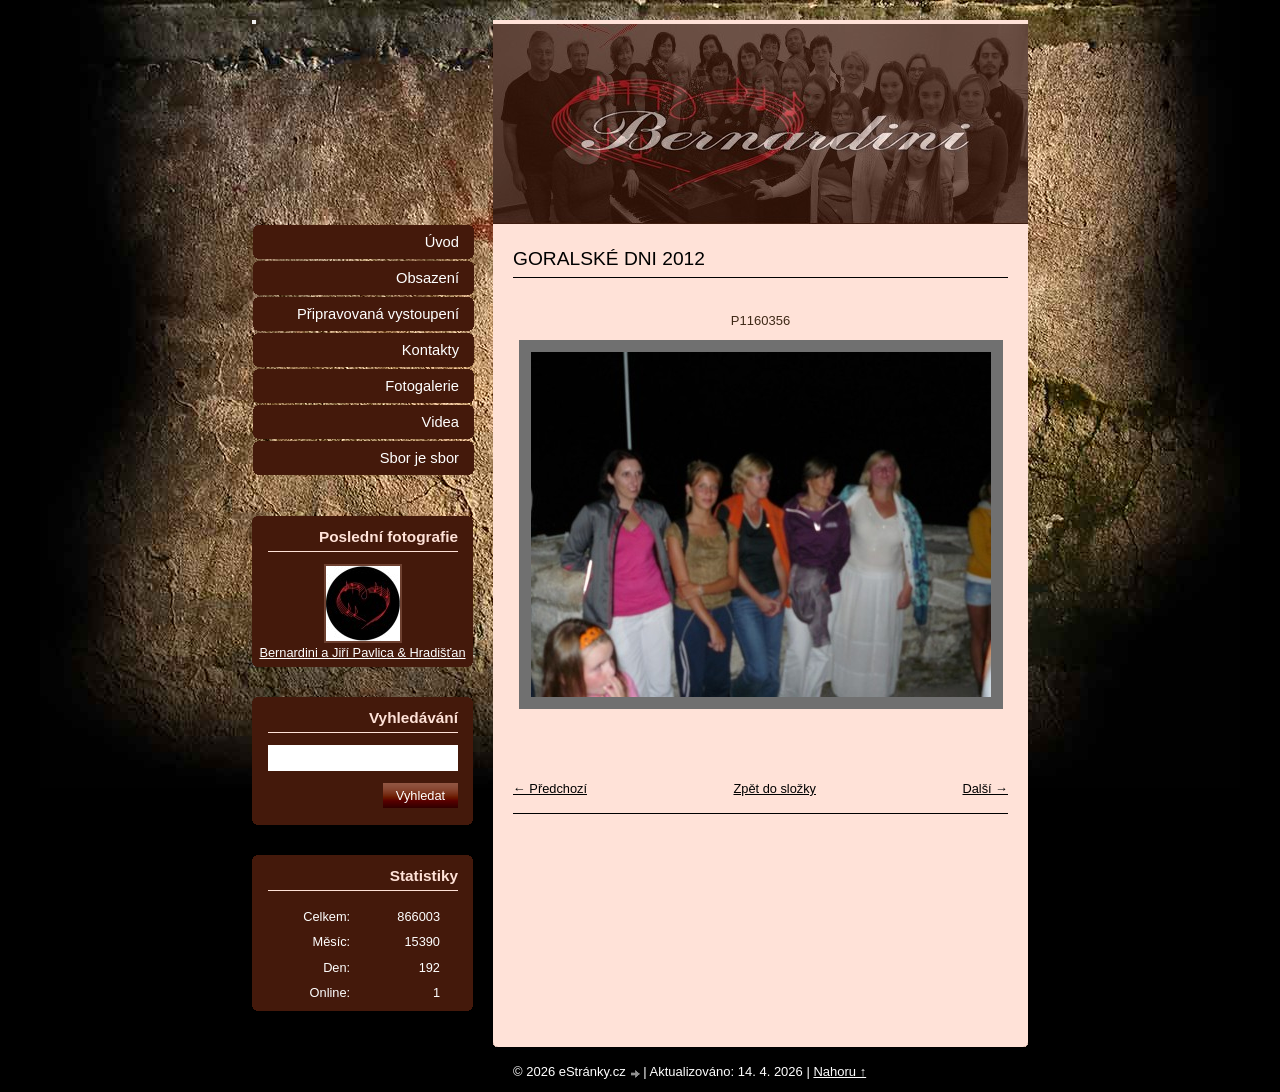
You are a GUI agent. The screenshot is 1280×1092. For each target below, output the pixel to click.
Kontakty (430, 350)
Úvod (442, 242)
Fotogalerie (422, 386)
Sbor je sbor (419, 458)
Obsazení (427, 278)
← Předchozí (550, 788)
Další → (985, 788)
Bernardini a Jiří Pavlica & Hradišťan (362, 652)
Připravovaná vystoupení (378, 314)
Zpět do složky (774, 788)
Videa (440, 422)
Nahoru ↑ (839, 1071)
